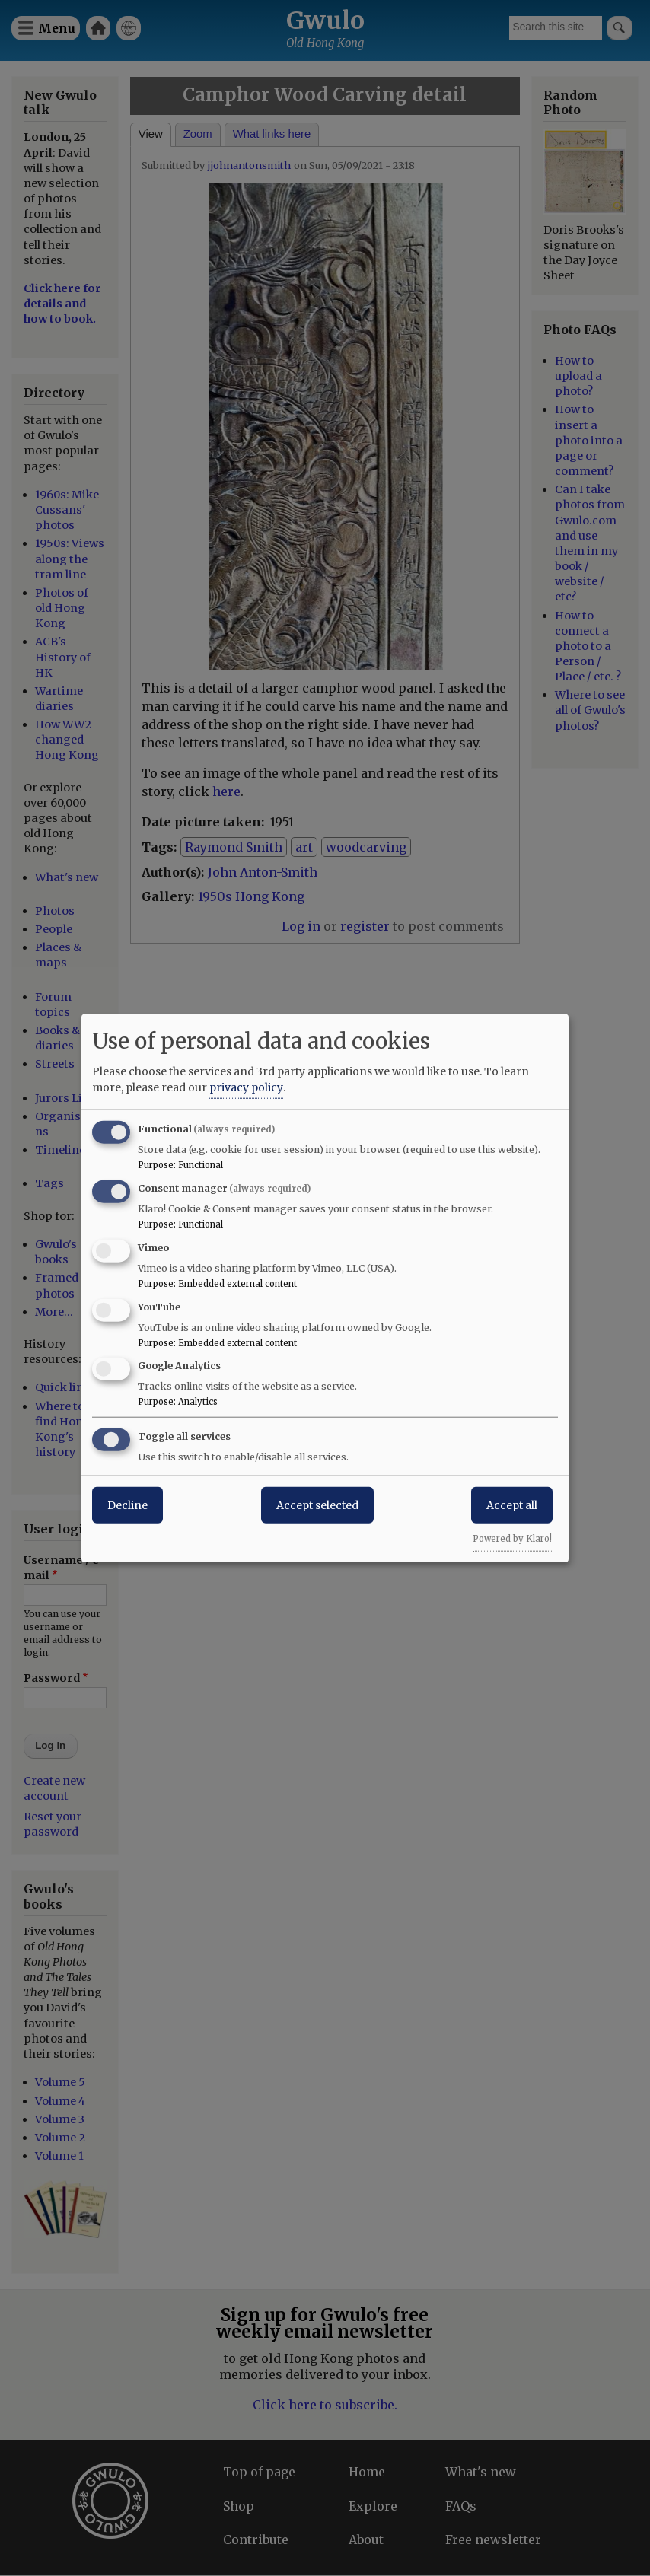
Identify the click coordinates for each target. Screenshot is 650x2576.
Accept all (511, 1505)
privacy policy (246, 1087)
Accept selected (317, 1505)
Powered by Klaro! (512, 1538)
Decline (127, 1505)
